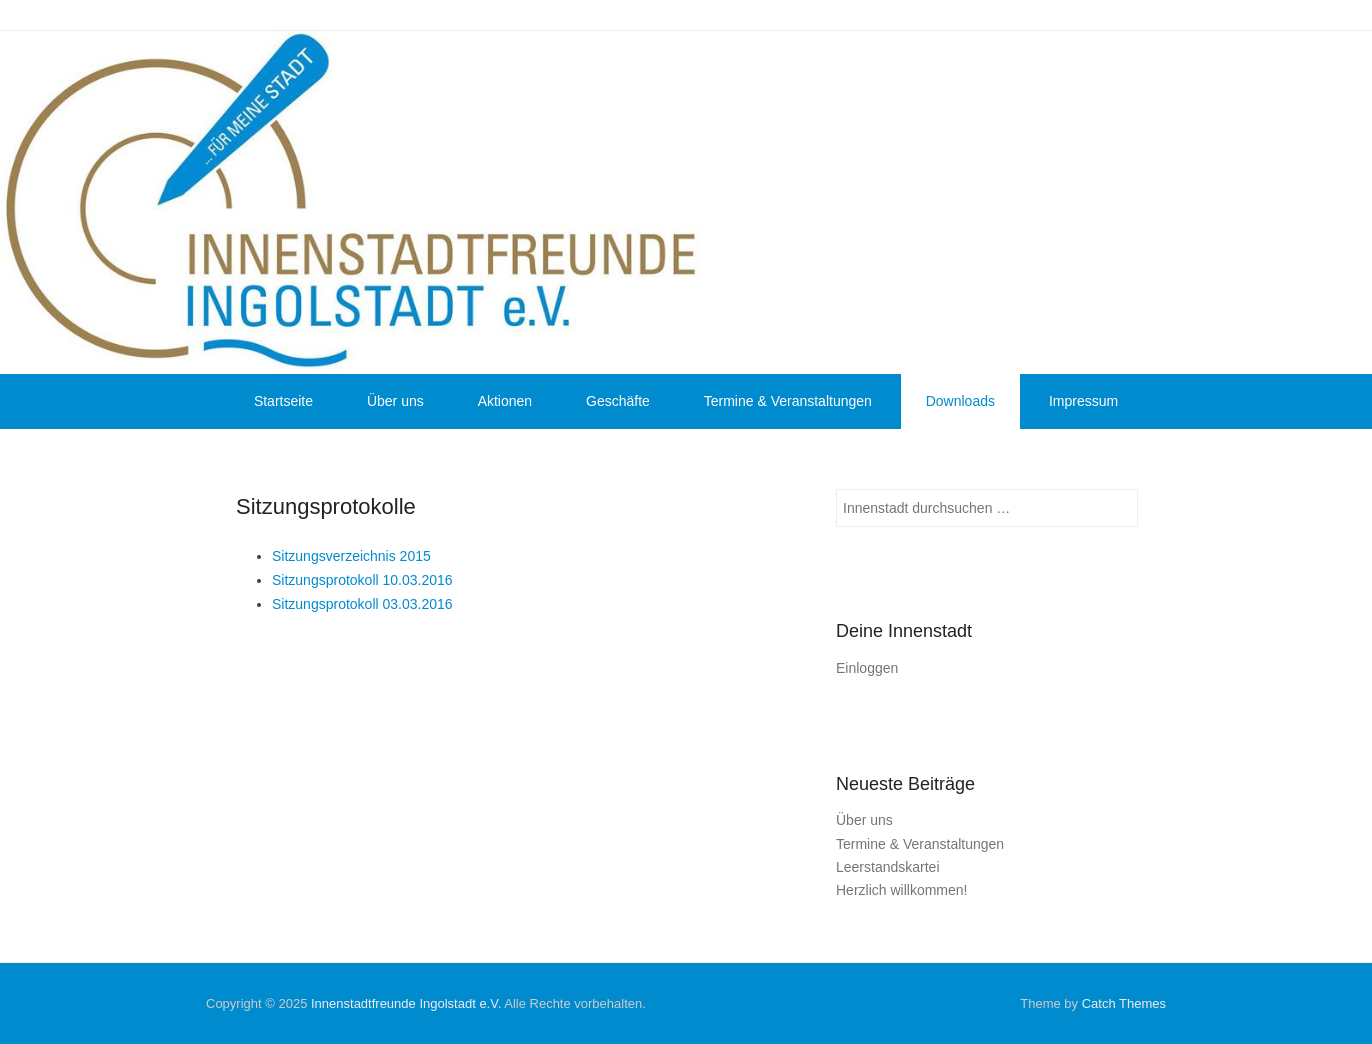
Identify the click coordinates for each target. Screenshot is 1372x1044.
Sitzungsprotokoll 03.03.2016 (362, 604)
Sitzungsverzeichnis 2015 (351, 556)
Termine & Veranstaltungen (788, 401)
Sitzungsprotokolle (326, 506)
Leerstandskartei (888, 867)
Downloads (960, 401)
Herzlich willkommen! (901, 890)
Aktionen (505, 401)
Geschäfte (618, 401)
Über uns (395, 401)
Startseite (283, 401)
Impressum (1083, 401)
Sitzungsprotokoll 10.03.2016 (362, 580)
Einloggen (867, 668)
